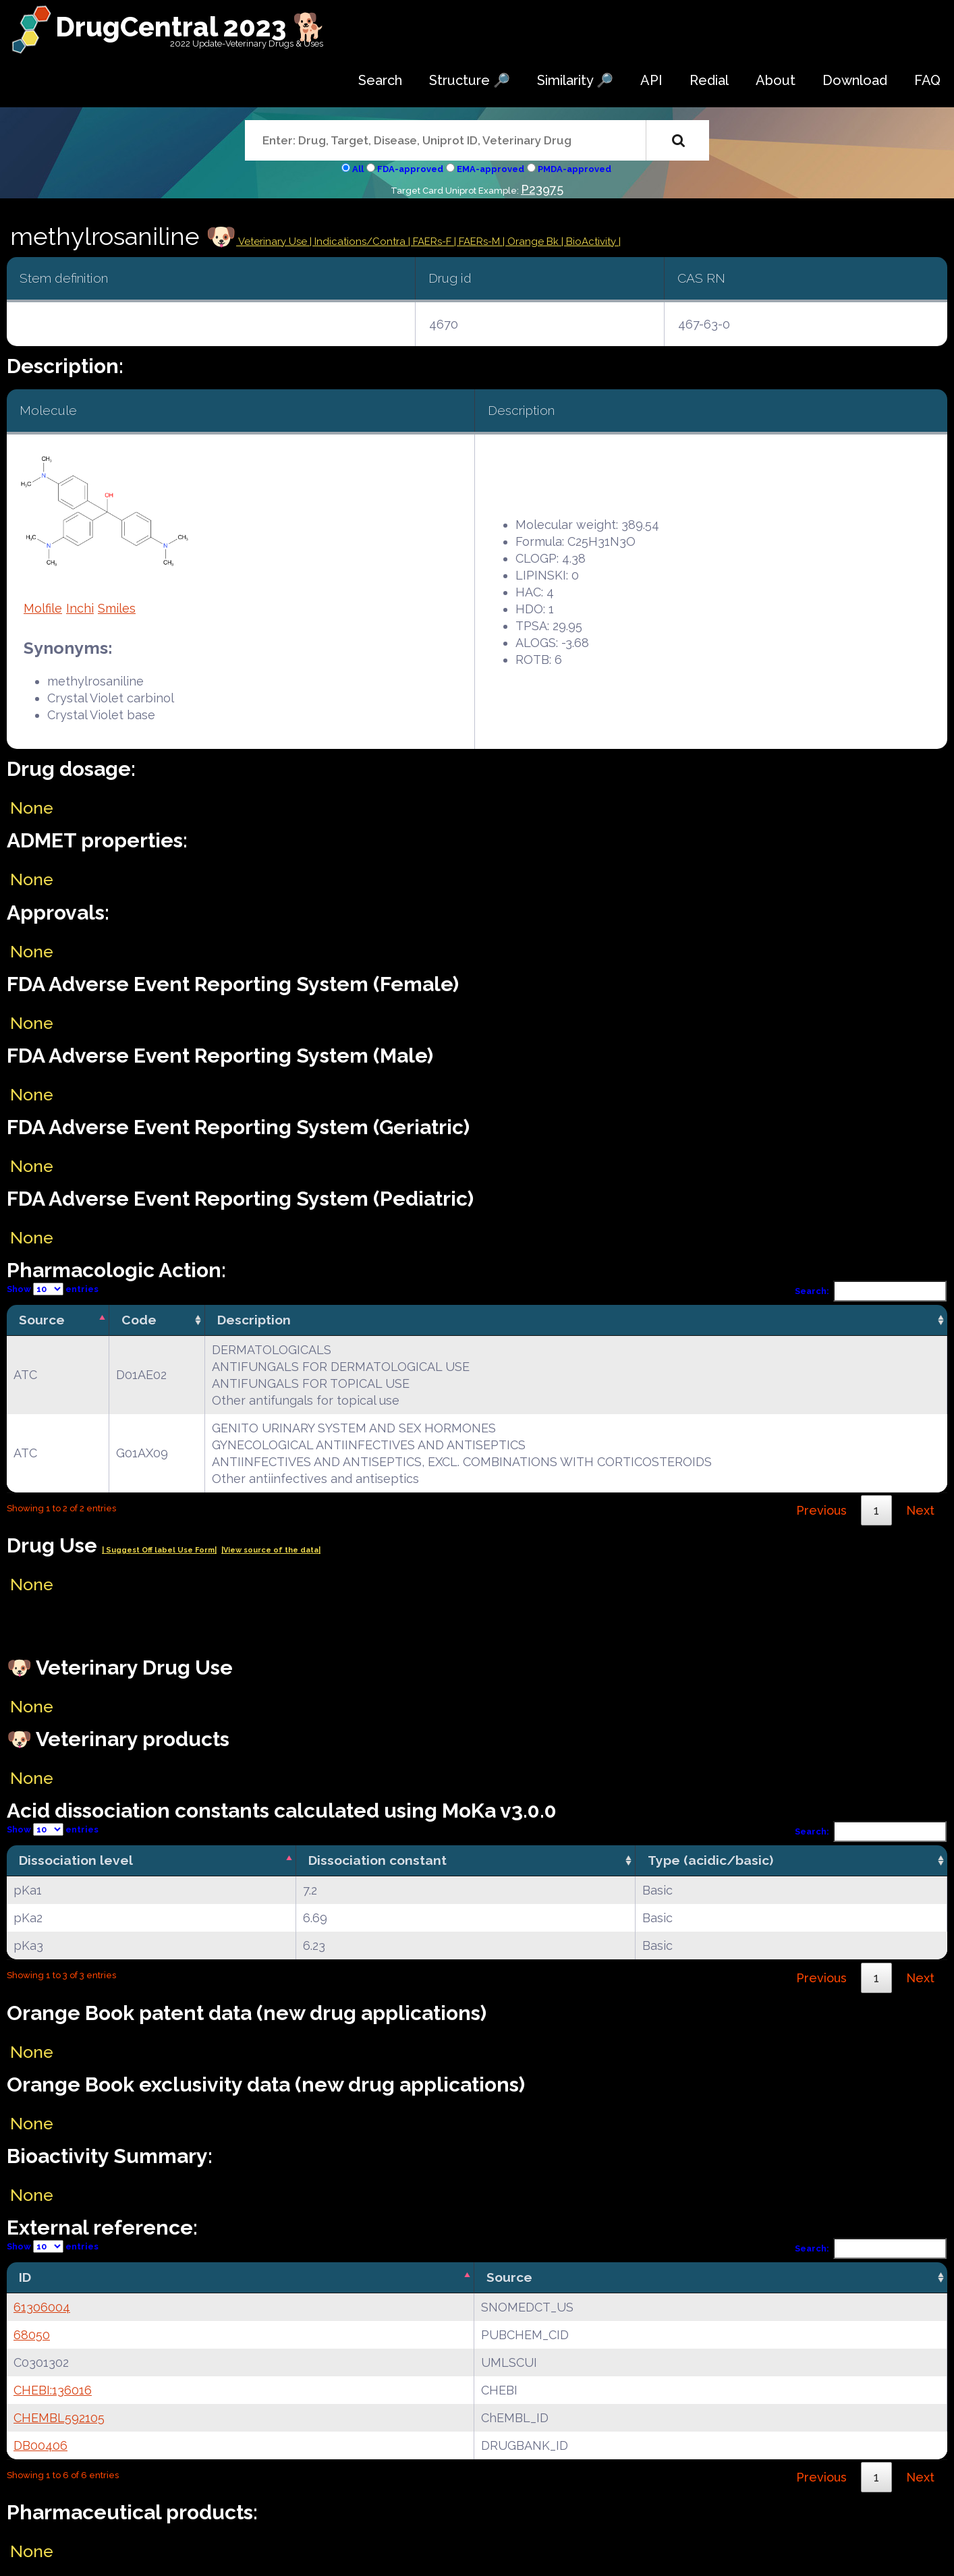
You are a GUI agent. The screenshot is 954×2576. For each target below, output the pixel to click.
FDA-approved (410, 169)
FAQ (927, 80)
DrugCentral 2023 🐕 (190, 27)
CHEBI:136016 (52, 2390)
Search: (871, 1291)
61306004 (41, 2307)
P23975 (542, 189)
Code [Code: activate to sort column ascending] (139, 1319)
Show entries (53, 1289)
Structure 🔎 (469, 80)
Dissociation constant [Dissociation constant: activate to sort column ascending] (377, 1860)
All (358, 169)
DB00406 (40, 2445)
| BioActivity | (591, 241)
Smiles (117, 608)
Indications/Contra (361, 241)
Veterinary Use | (275, 241)
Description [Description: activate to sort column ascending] (254, 1319)
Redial (709, 80)
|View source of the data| (270, 1550)
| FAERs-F (431, 241)
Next (920, 1510)
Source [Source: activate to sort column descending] (42, 1319)
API (651, 80)
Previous (821, 1510)
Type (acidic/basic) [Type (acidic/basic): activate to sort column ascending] (710, 1860)
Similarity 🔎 (575, 80)
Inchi (80, 608)
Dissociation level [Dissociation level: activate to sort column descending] (76, 1860)
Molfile (43, 608)
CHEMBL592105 (59, 2418)
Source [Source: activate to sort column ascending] (509, 2277)
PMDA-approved (574, 169)
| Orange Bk (532, 241)
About (775, 80)
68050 (31, 2335)
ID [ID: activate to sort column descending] (25, 2277)
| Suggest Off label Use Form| (159, 1550)
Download (854, 80)
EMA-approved (490, 169)
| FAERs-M (478, 241)
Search (380, 80)
